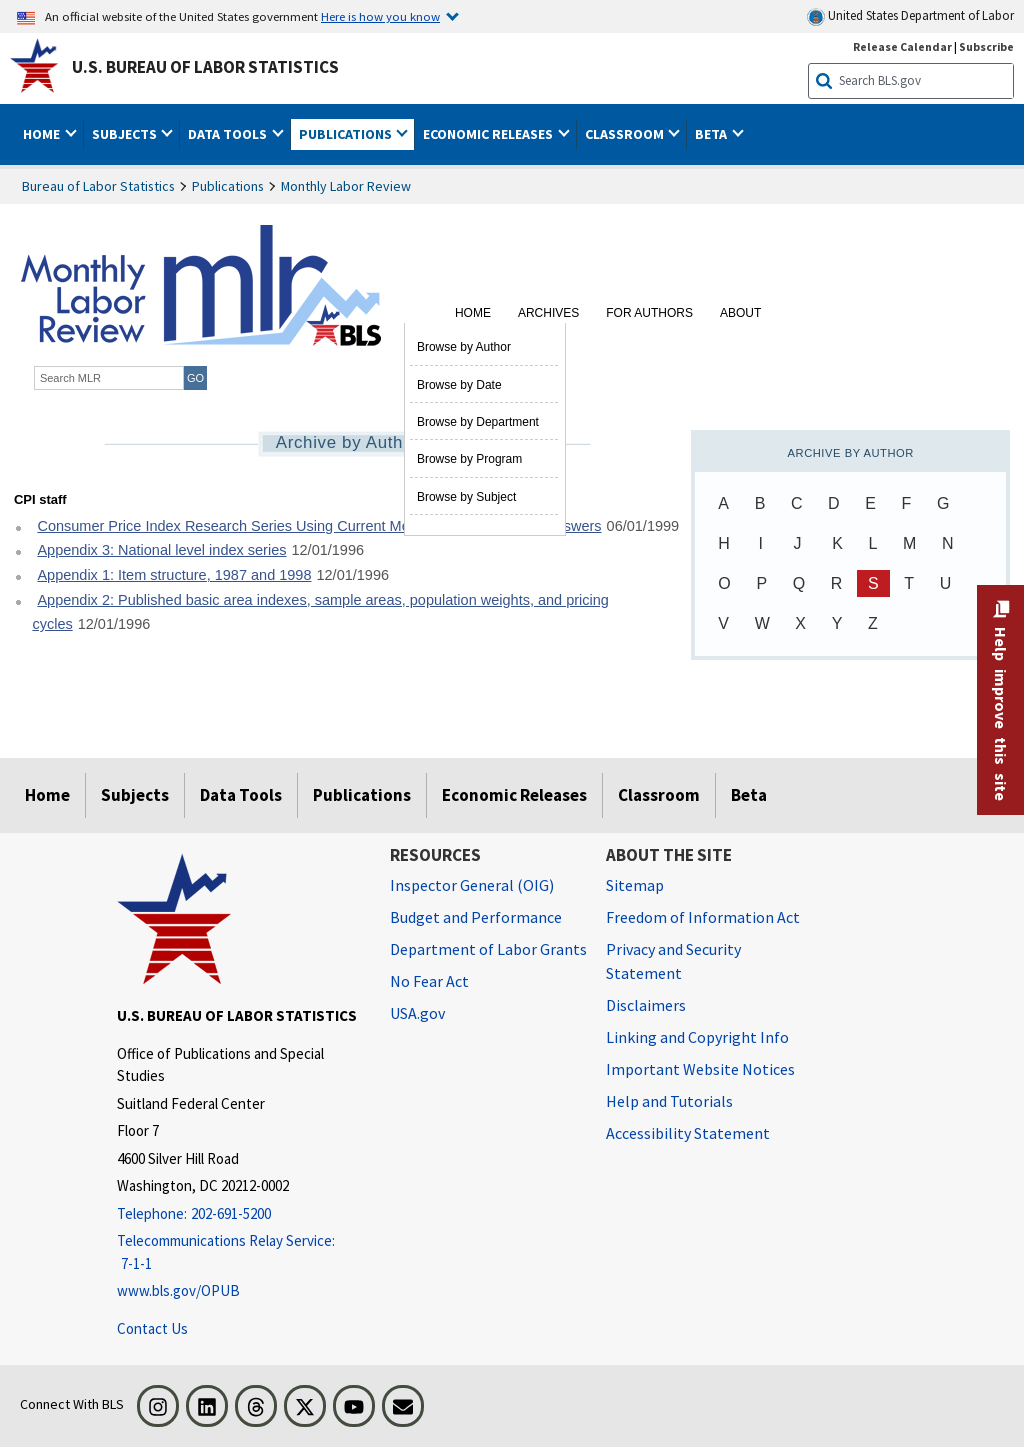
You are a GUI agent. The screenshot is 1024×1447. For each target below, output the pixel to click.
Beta (749, 795)
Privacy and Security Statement (673, 961)
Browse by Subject (466, 497)
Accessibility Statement (688, 1133)
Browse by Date (459, 385)
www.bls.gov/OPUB (178, 1290)
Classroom (659, 795)
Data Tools (241, 795)
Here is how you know (380, 16)
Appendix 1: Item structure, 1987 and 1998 (174, 575)
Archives (548, 313)
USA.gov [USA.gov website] (417, 1013)
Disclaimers (646, 1005)
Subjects (135, 795)
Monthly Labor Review (346, 186)
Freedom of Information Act (703, 917)
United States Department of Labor (910, 16)
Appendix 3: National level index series (161, 550)
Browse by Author (464, 347)
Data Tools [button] (229, 134)
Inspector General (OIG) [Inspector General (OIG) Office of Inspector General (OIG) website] (472, 885)
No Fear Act (429, 981)
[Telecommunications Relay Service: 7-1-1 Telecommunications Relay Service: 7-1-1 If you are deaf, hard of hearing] (238, 1252)
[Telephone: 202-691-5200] (238, 1214)
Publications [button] (347, 134)
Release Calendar (902, 46)
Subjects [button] (126, 134)
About (740, 313)
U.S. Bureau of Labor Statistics (205, 67)
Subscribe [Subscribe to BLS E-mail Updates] (986, 46)
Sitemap (635, 885)
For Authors (649, 313)
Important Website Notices (700, 1069)
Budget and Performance (476, 917)
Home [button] (43, 134)
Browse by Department (478, 422)
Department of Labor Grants (488, 949)
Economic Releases (514, 795)
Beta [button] (712, 134)
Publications (228, 186)
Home (473, 313)
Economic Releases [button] (489, 134)
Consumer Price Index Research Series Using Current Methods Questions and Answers (319, 526)
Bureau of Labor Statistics (98, 186)
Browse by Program (469, 459)
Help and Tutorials (669, 1101)
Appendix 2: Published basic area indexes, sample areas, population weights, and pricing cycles (320, 612)
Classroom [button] (626, 134)
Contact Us (152, 1328)
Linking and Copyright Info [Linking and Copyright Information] (697, 1037)
